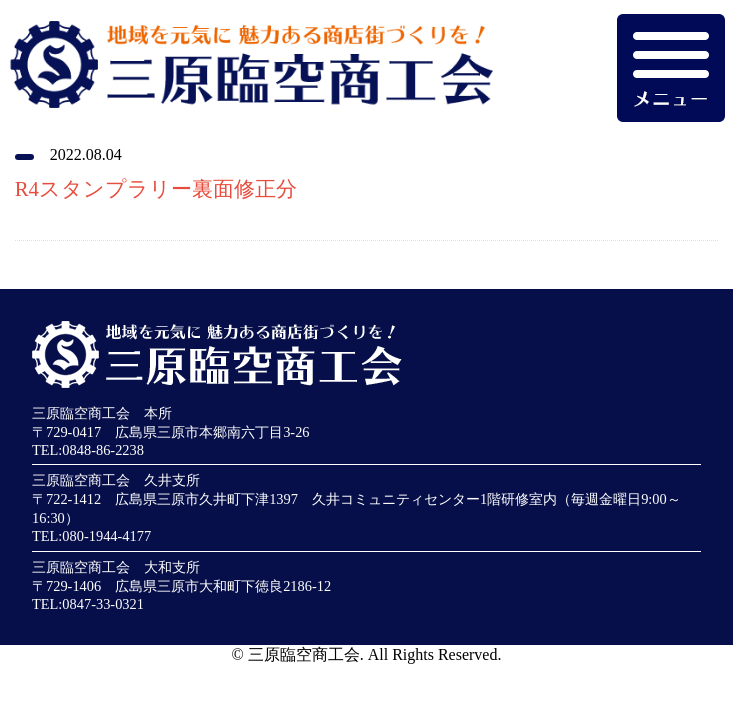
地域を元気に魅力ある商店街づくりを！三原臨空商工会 (246, 75)
